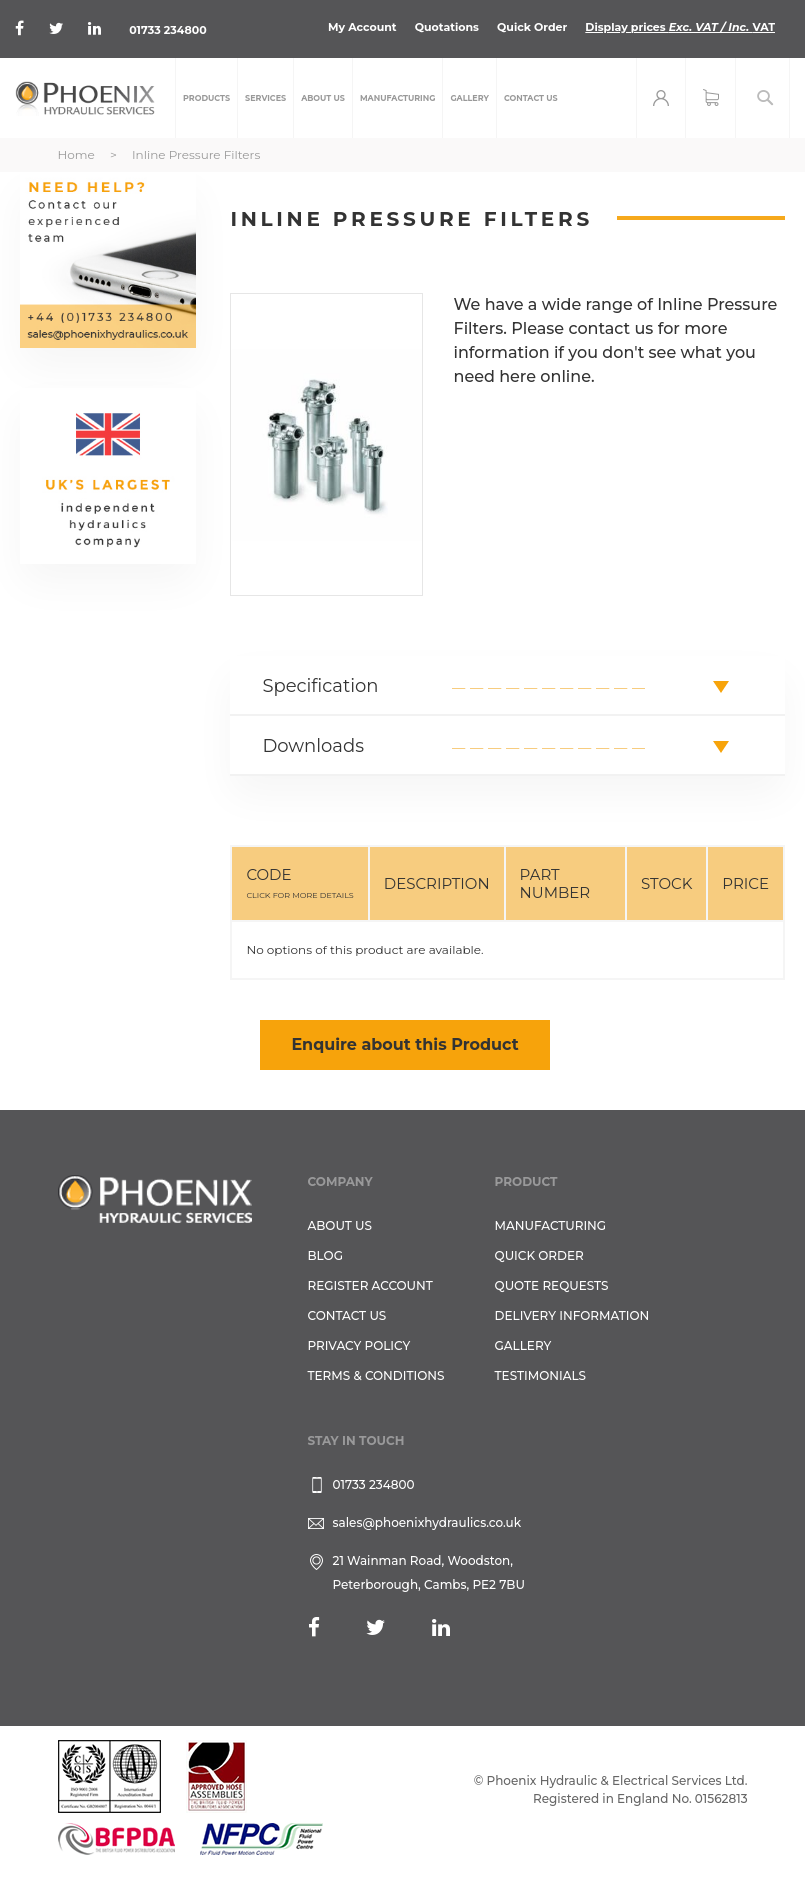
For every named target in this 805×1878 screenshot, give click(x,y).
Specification (320, 686)
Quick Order (532, 27)
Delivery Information (572, 1315)
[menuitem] (206, 98)
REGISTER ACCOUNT (370, 1285)
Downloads (313, 746)
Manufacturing (551, 1225)
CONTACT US (347, 1315)
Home (76, 154)
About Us (340, 1225)
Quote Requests (552, 1285)
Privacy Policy (359, 1345)
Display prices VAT (680, 27)
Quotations (447, 27)
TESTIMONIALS (540, 1375)
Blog (325, 1255)
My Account (362, 27)
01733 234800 (167, 30)
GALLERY (523, 1345)
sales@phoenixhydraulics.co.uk (427, 1522)
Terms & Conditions (376, 1375)
